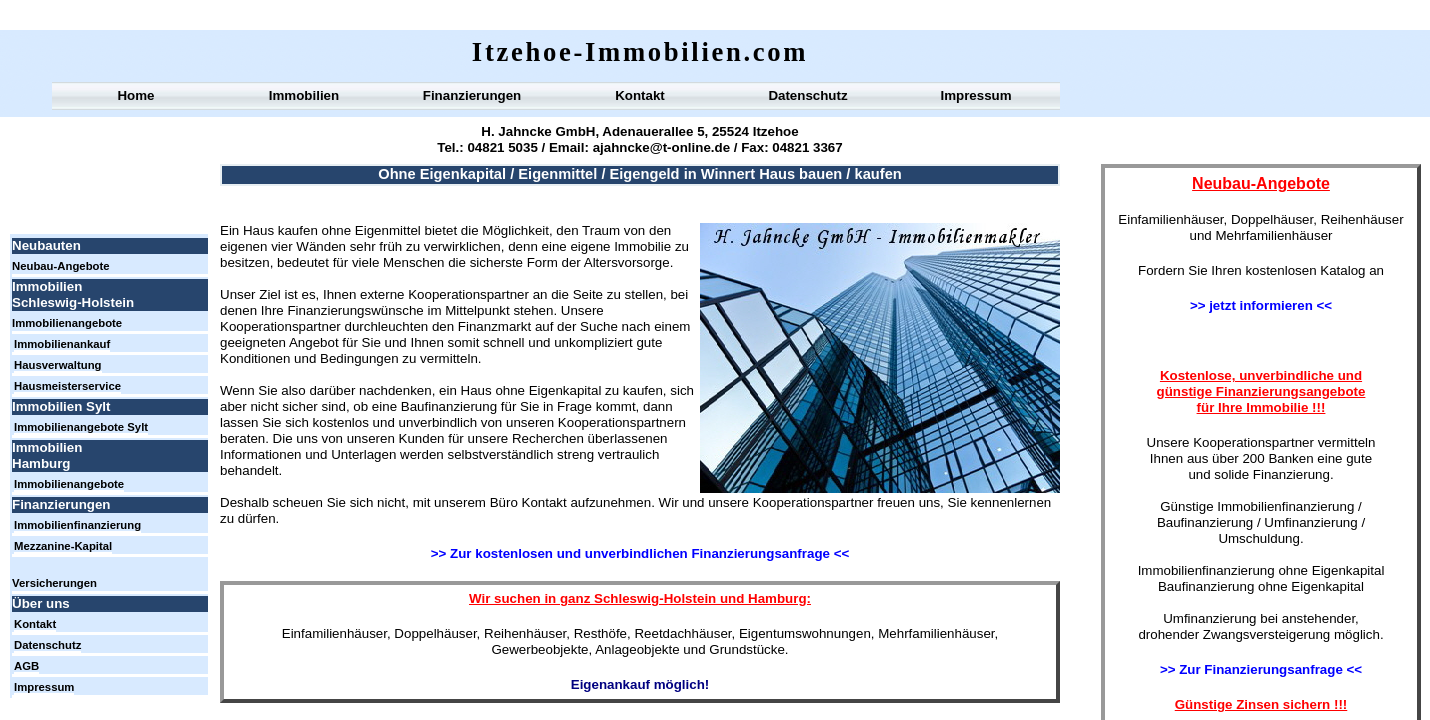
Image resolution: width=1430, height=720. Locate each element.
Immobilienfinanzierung (77, 525)
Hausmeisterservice (67, 386)
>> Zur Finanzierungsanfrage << (1261, 669)
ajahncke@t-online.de (659, 147)
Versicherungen (54, 583)
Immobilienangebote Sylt (81, 427)
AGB (26, 666)
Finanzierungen (472, 95)
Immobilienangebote (67, 323)
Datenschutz (807, 95)
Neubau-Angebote (61, 266)
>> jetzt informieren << (1261, 305)
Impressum (975, 95)
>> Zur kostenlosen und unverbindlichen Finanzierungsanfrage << (640, 553)
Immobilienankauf (62, 344)
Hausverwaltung (58, 365)
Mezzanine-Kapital (63, 546)
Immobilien (304, 95)
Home (135, 95)
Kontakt (640, 95)
